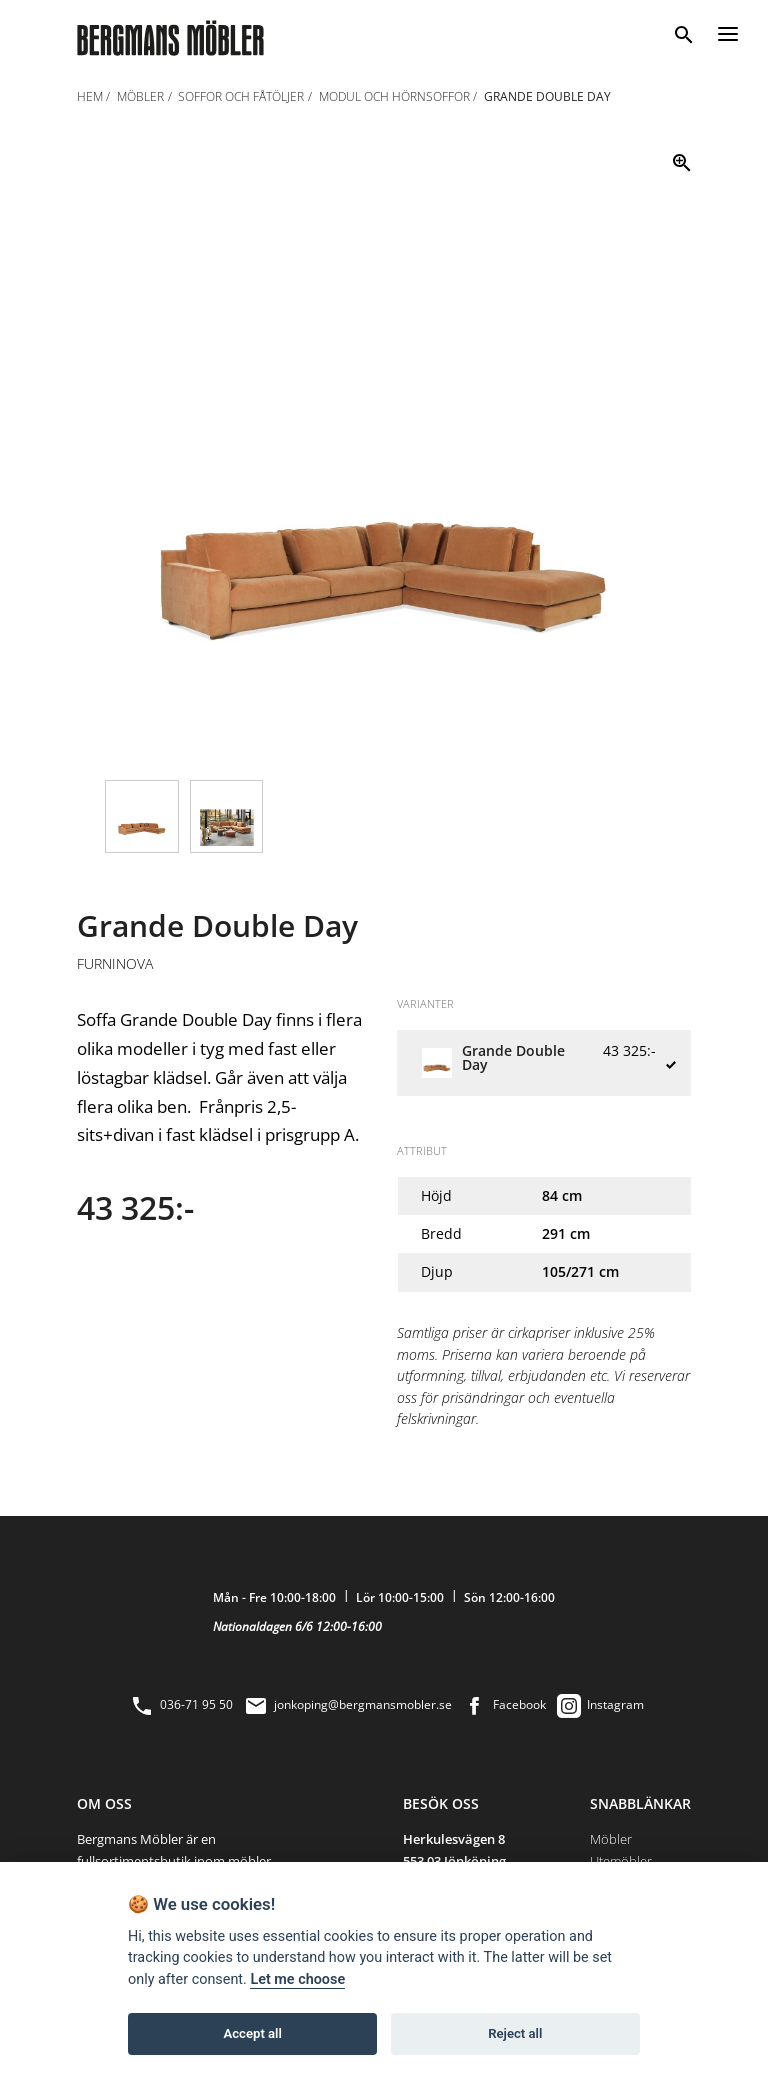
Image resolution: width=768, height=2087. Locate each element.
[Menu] (728, 31)
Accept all (253, 2033)
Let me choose (297, 1979)
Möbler (611, 1839)
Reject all (515, 2033)
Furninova (115, 964)
